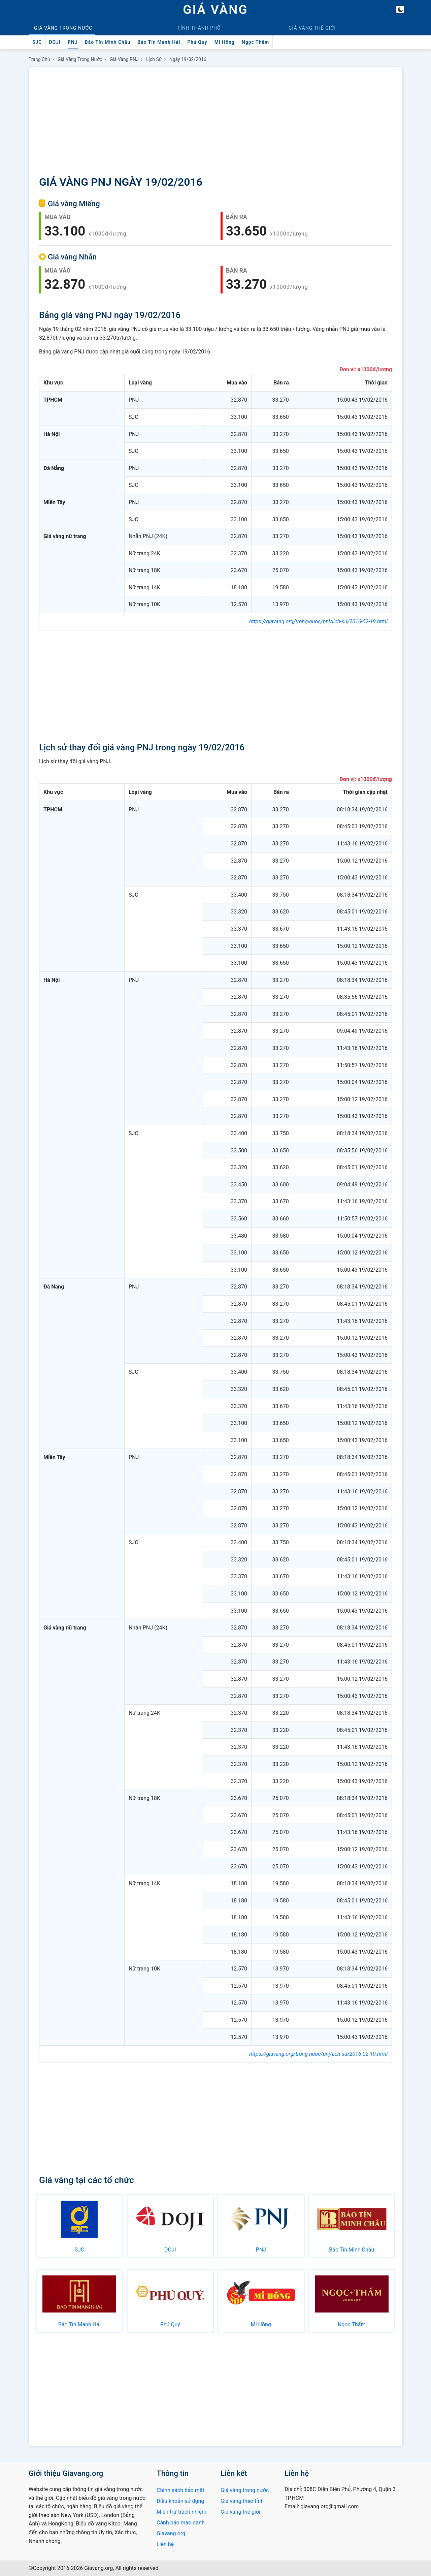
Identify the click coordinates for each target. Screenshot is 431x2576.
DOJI (55, 42)
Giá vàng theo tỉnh (242, 2501)
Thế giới (312, 28)
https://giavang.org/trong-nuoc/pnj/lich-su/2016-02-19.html (318, 621)
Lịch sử (154, 59)
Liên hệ (165, 2544)
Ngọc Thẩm (255, 42)
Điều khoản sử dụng (180, 2501)
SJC (37, 42)
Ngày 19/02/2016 (187, 59)
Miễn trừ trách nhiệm (181, 2512)
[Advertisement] (215, 122)
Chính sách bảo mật (180, 2490)
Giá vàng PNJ (124, 59)
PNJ (73, 42)
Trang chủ (39, 59)
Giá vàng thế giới (240, 2512)
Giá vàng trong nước (80, 59)
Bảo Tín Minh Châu (107, 42)
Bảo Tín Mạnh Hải (158, 42)
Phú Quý (197, 42)
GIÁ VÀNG (215, 9)
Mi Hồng (224, 42)
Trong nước (63, 28)
